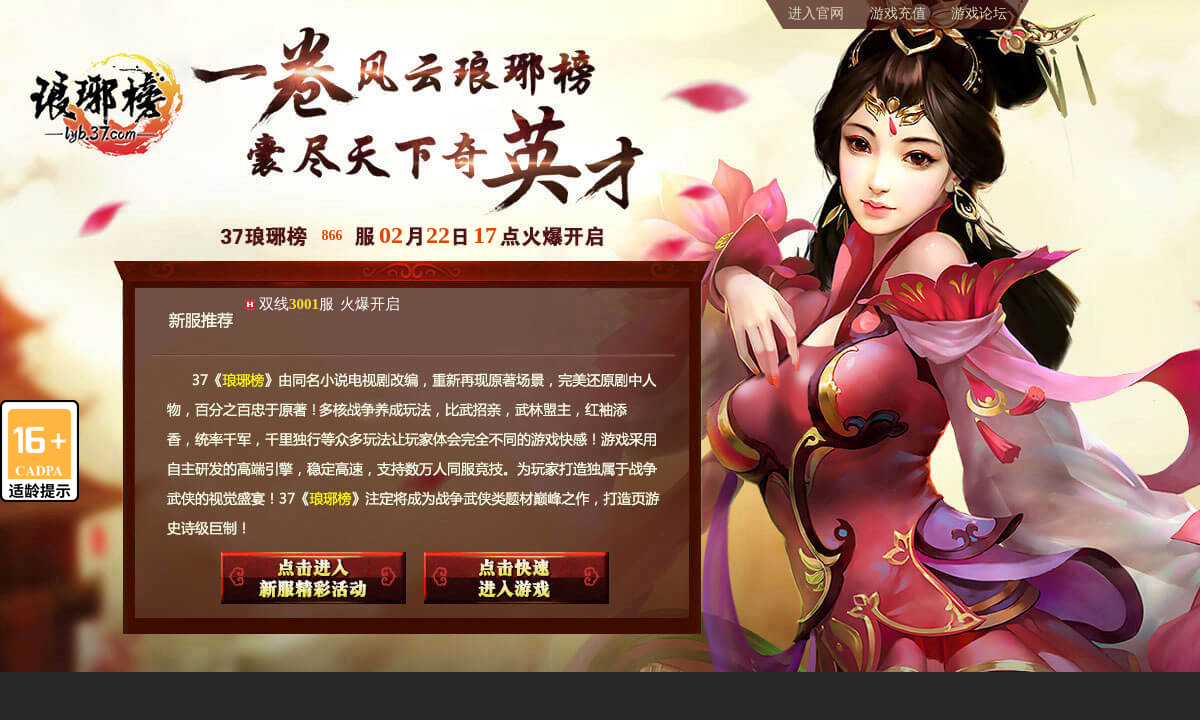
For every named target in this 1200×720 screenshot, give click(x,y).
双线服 (329, 304)
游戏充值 (898, 13)
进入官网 (816, 13)
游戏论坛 (979, 13)
